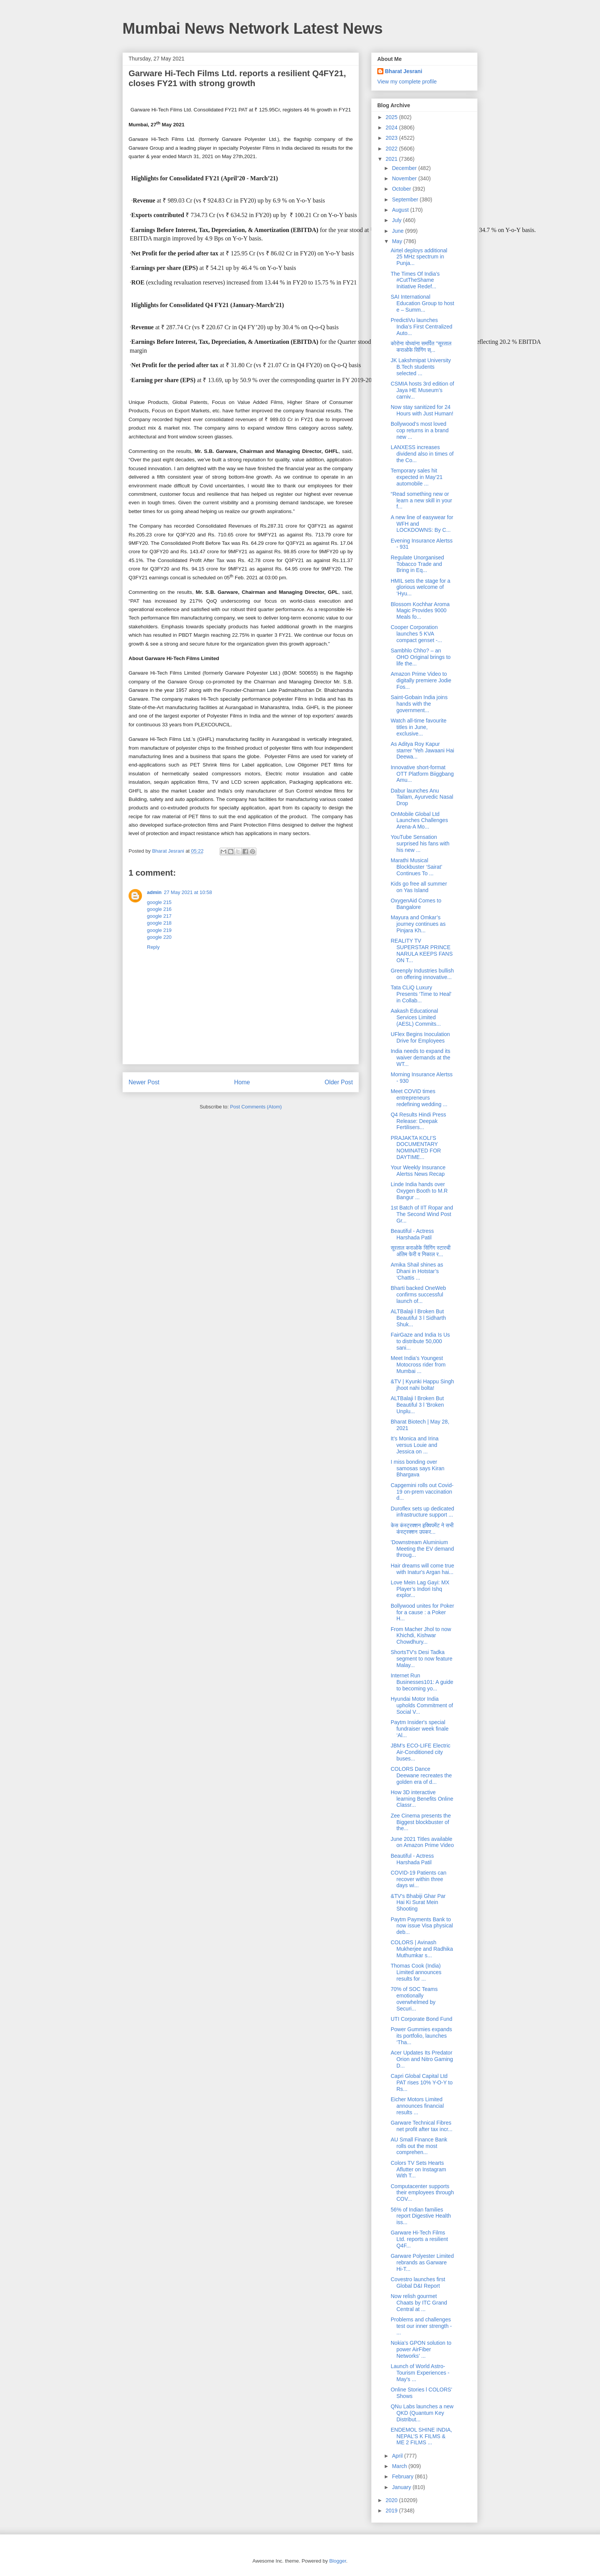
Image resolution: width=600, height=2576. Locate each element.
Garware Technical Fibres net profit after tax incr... (421, 2126)
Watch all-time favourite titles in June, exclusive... (419, 727)
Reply (153, 947)
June (398, 231)
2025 (392, 117)
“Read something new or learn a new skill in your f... (421, 500)
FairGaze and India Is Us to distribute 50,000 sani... (420, 1341)
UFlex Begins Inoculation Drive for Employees (420, 1037)
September (405, 199)
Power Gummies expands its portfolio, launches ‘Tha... (421, 2035)
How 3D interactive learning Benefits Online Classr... (422, 1798)
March (400, 2466)
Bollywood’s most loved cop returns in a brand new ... (419, 430)
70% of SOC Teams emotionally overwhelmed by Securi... (414, 1998)
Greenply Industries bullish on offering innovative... (422, 974)
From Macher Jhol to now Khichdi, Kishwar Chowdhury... (421, 1635)
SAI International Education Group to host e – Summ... (422, 303)
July (397, 220)
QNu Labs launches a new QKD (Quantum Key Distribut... (422, 2412)
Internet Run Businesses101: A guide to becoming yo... (422, 1682)
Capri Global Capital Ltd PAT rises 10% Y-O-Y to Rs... (422, 2082)
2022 (392, 148)
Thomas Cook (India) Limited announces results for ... (416, 1972)
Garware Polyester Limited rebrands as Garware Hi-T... (422, 2262)
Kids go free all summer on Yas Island (419, 887)
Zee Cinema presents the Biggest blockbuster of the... (421, 1822)
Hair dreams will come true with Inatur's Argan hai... (422, 1569)
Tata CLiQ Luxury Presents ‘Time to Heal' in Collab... (421, 994)
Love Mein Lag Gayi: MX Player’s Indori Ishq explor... (420, 1589)
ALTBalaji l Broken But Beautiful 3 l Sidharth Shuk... (418, 1317)
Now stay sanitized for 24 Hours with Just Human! (422, 410)
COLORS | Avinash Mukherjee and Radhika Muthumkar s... (422, 1948)
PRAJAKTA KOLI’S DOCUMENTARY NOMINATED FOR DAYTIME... (416, 1147)
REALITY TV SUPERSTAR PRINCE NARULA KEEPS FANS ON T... (422, 950)
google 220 (159, 937)
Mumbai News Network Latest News (252, 28)
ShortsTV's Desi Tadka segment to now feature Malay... (421, 1658)
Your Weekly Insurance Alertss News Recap (418, 1170)
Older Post (338, 1082)
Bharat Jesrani (403, 71)
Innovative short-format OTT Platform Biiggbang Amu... (422, 773)
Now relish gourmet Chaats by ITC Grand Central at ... (419, 2302)
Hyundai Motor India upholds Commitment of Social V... (422, 1705)
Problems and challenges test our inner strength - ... (421, 2326)
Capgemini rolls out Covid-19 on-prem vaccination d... (422, 1491)
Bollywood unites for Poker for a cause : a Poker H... (422, 1612)
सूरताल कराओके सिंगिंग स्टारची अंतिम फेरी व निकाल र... (420, 1251)
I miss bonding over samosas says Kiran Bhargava (417, 1468)
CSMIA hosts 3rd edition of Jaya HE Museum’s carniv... (422, 390)
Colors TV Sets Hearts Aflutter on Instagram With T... (418, 2169)
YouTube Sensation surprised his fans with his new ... (420, 843)
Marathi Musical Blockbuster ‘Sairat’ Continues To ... (416, 866)
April (398, 2456)
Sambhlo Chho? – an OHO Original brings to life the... (421, 657)
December (405, 168)
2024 (392, 127)
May (397, 241)
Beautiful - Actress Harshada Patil (412, 1234)
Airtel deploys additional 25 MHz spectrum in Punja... (419, 256)
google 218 (159, 923)
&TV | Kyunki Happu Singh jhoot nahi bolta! (422, 1384)
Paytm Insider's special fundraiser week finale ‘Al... (419, 1728)
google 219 (159, 930)
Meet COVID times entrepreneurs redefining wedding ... (419, 1097)
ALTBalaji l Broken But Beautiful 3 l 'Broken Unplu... (417, 1404)
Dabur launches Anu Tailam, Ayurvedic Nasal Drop (422, 797)
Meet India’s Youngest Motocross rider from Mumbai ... (418, 1364)
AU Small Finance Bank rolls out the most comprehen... (419, 2146)
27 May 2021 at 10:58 (188, 892)
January (402, 2487)
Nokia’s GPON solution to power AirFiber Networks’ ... (421, 2349)
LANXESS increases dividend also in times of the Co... (422, 453)
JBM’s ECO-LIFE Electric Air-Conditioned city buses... (420, 1752)
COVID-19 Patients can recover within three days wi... (419, 1879)
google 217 (159, 916)
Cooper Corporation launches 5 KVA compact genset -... (416, 633)
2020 (392, 2500)
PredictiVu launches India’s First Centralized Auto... (421, 326)
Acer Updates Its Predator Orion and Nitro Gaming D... (422, 2059)
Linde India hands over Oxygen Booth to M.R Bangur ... (419, 1190)
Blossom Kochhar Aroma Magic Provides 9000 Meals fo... (420, 610)
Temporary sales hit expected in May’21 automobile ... (417, 477)
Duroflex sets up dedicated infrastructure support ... (422, 1511)
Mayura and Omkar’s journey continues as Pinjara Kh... (418, 923)
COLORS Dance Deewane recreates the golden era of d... (421, 1775)
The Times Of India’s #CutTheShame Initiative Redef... (415, 280)
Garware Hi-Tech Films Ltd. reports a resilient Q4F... (419, 2239)
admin (154, 892)
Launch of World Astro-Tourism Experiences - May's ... (420, 2372)
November (405, 178)
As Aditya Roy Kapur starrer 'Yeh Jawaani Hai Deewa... (422, 750)
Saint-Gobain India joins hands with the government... (419, 703)
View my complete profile (407, 81)
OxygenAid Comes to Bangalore (416, 903)
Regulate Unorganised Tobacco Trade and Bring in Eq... (417, 564)
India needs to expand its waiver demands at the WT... (420, 1057)
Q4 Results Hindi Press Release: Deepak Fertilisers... (418, 1121)
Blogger (337, 2561)
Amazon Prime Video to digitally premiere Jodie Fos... (421, 680)
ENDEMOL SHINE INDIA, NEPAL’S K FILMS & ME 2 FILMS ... (421, 2436)
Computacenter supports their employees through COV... (422, 2192)
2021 (392, 159)
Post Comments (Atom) (256, 1107)
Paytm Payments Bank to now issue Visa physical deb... (422, 1925)
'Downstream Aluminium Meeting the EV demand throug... (422, 1548)
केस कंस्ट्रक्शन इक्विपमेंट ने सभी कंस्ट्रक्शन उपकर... (422, 1528)
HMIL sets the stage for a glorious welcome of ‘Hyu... (420, 587)
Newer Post (144, 1082)
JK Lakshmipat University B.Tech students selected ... (421, 366)
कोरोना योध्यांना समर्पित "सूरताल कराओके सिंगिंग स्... (421, 346)
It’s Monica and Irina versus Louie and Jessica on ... (415, 1445)
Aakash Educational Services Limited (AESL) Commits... (416, 1017)
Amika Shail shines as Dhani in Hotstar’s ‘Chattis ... (417, 1271)
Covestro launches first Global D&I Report (418, 2282)
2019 (392, 2510)
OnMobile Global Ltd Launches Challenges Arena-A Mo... (419, 820)
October (402, 189)
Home (242, 1082)
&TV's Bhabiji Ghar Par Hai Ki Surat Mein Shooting (418, 1902)
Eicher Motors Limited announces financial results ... (417, 2105)
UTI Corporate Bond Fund (421, 2019)
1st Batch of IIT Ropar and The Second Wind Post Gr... (422, 1214)
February (403, 2476)
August (401, 210)
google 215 (159, 902)
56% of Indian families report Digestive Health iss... (421, 2216)
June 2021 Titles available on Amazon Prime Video (422, 1842)
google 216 (159, 909)
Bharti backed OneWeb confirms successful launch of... (418, 1294)
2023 (392, 138)
